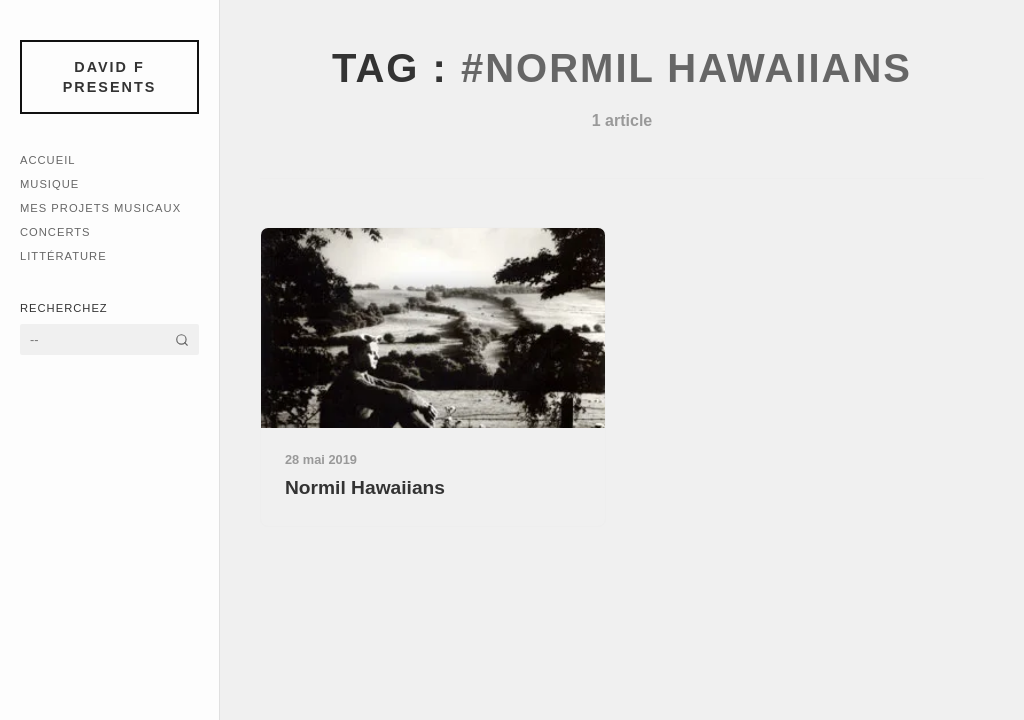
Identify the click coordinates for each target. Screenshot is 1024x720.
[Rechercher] (182, 339)
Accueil (48, 160)
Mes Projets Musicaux (100, 208)
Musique (49, 184)
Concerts (55, 232)
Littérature (63, 256)
